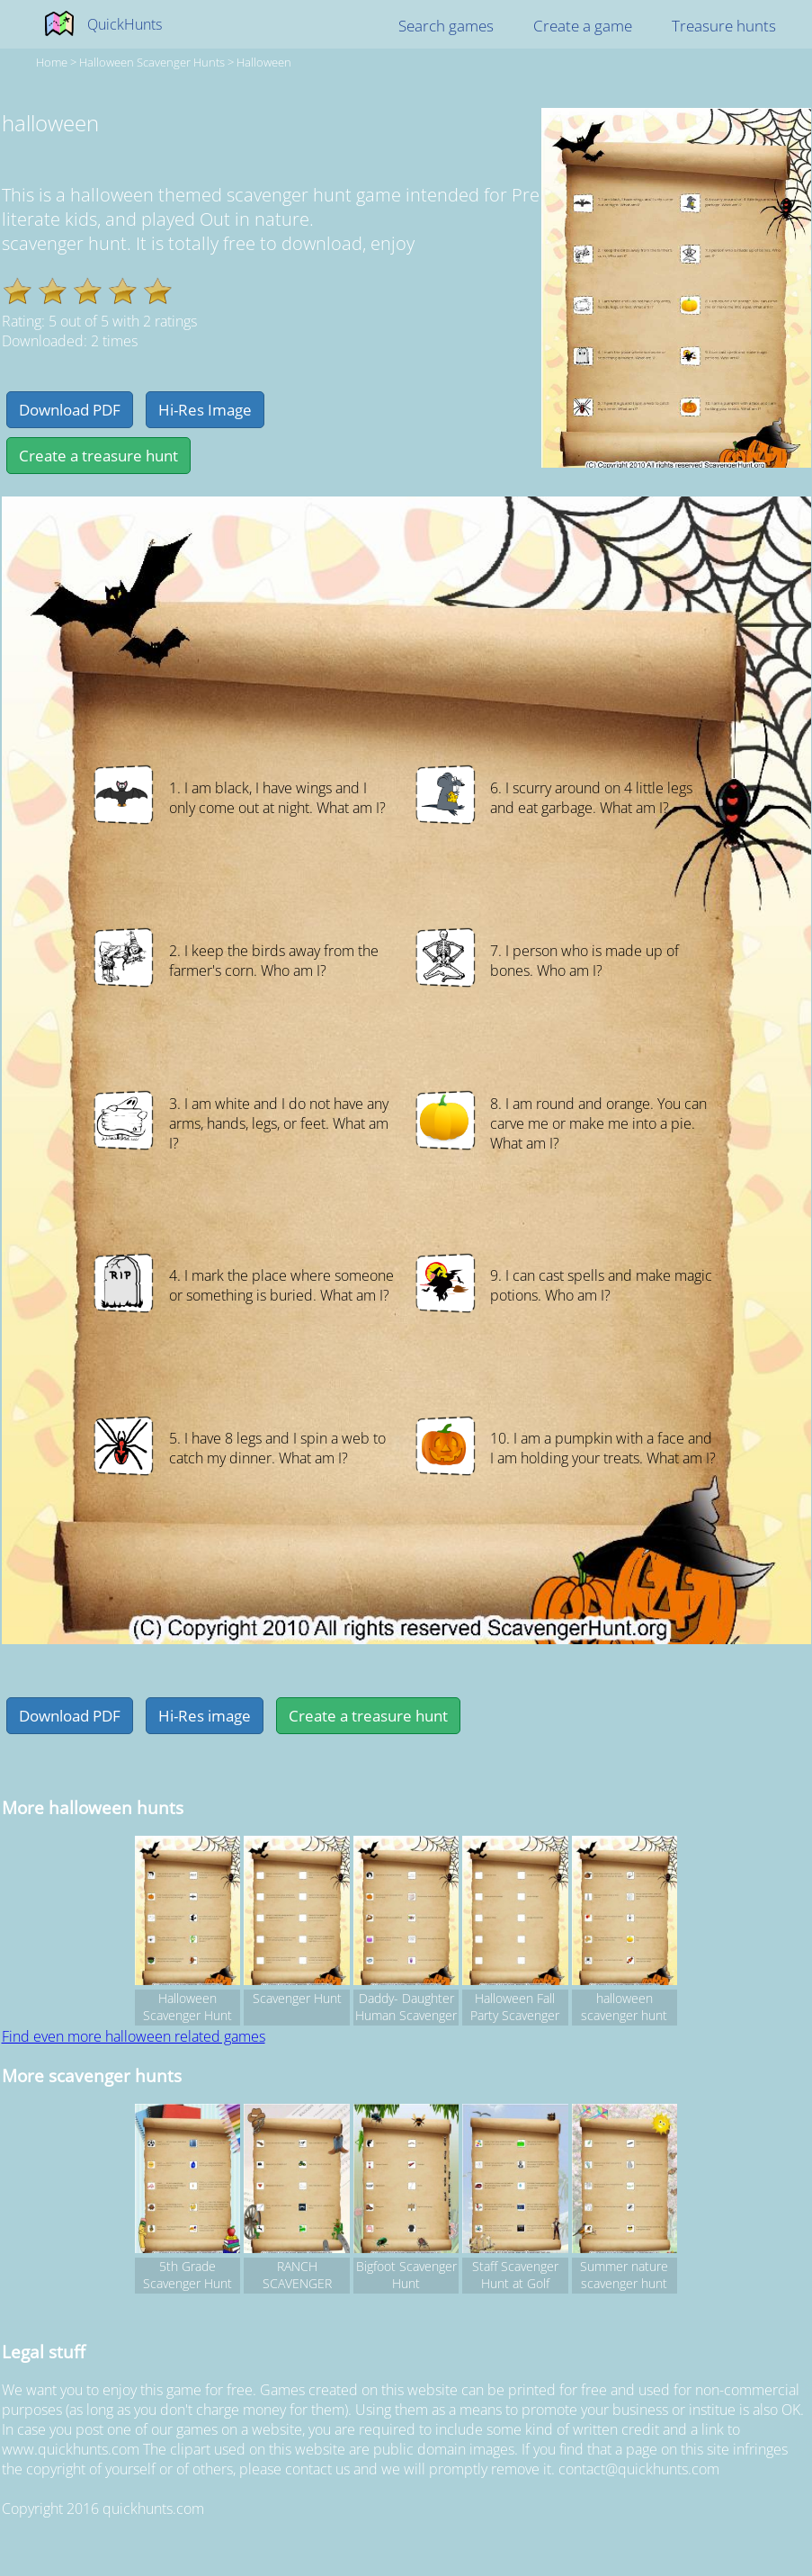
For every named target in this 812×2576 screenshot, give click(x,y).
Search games (446, 25)
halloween (263, 62)
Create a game (582, 25)
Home (51, 62)
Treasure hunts (724, 25)
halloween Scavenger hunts (152, 62)
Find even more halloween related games (133, 2036)
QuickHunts (124, 24)
